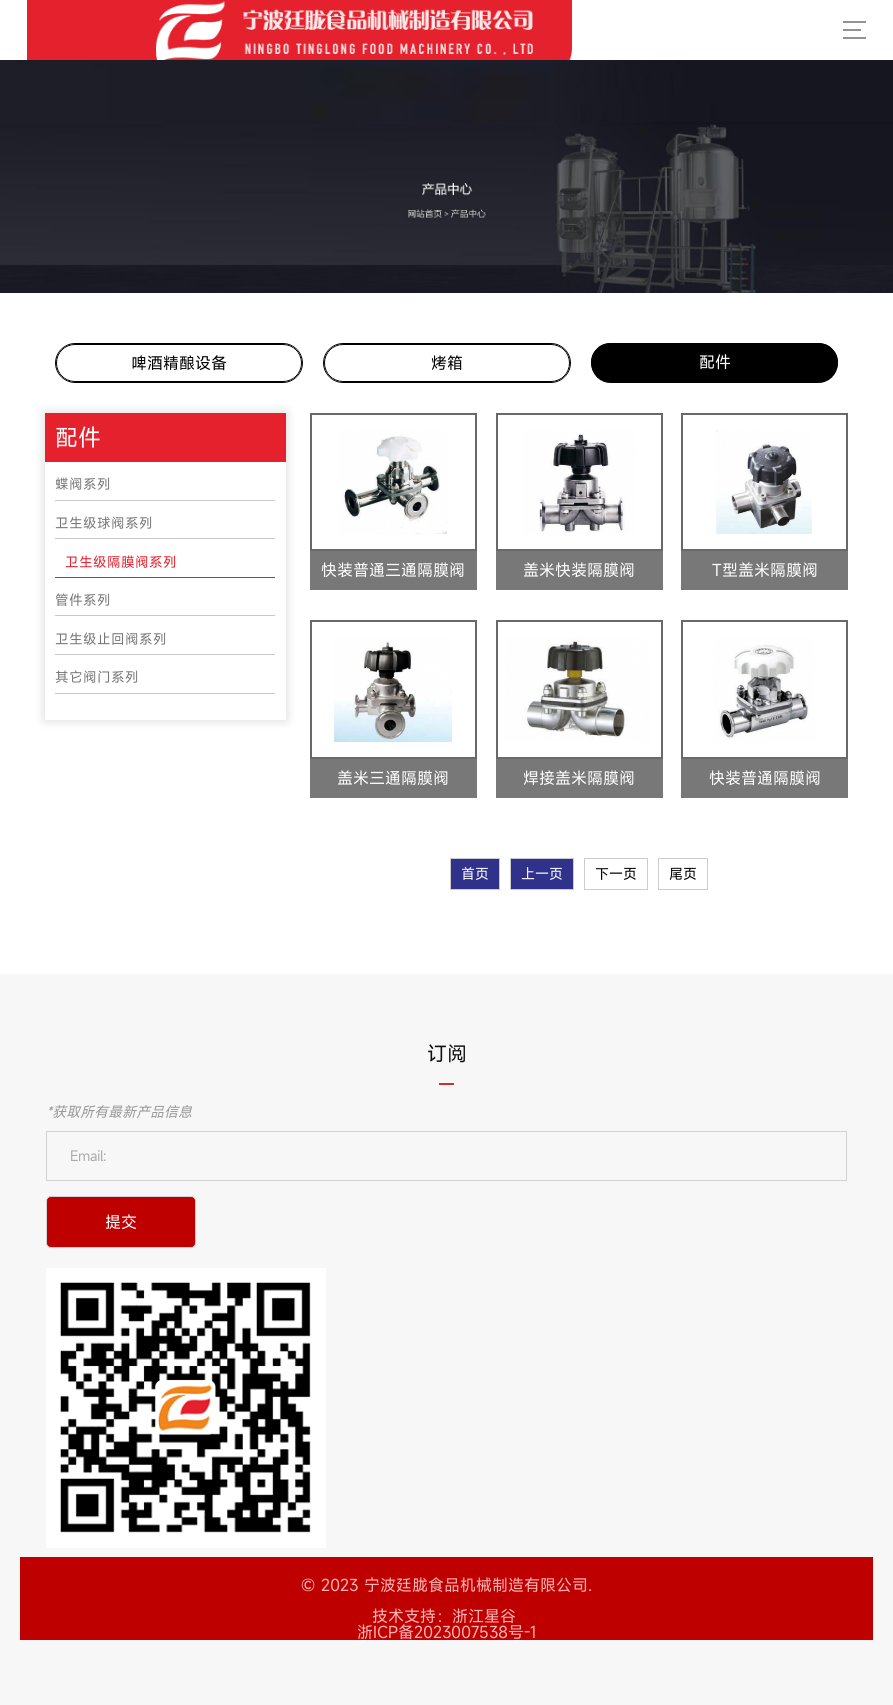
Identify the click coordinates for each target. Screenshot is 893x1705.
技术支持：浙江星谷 (444, 1616)
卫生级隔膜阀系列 (121, 562)
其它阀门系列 (97, 677)
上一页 (542, 873)
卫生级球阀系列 (104, 523)
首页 (475, 873)
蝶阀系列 (83, 484)
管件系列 (83, 600)
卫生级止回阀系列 (111, 639)
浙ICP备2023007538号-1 (446, 1632)
